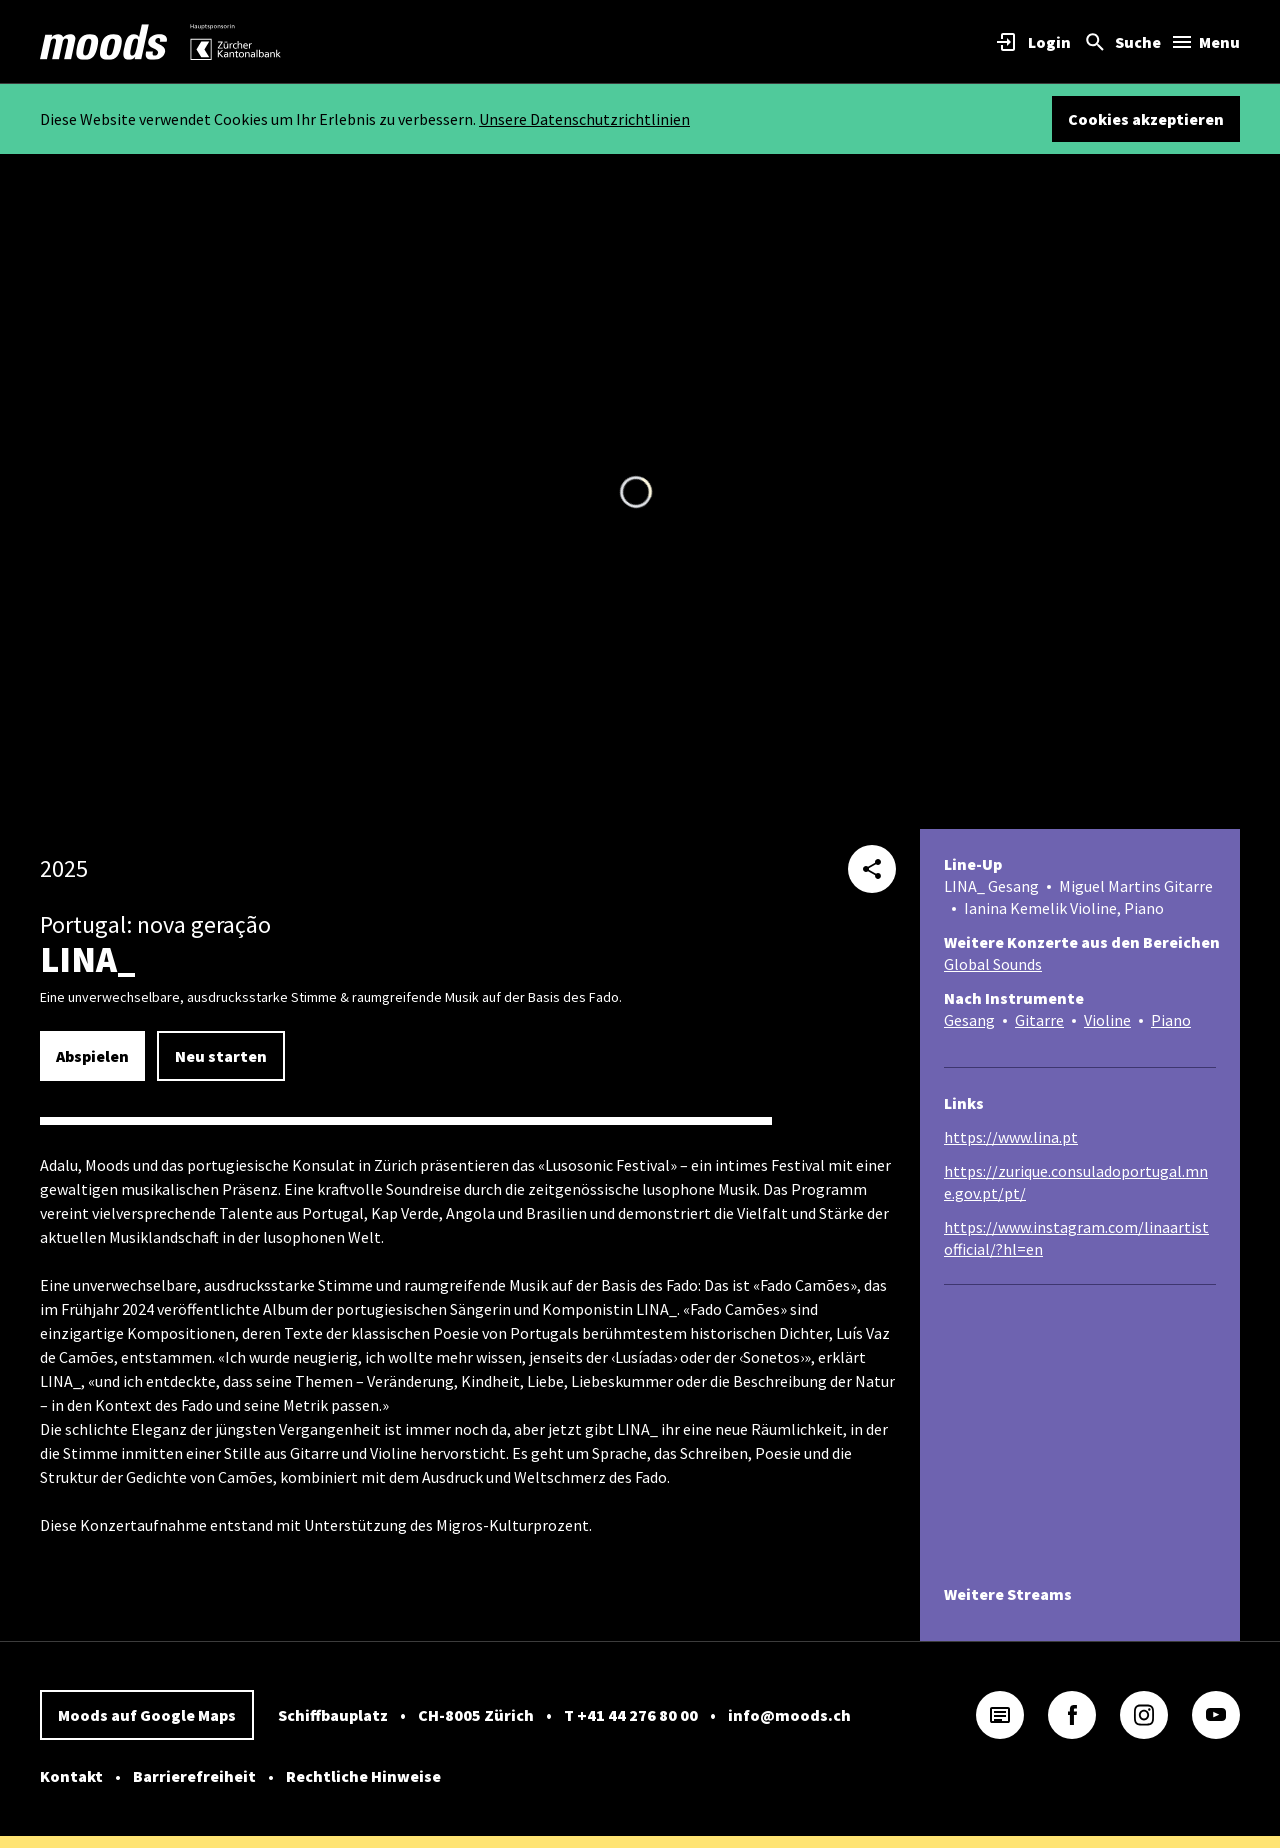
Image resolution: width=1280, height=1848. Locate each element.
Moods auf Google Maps (147, 1715)
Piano (1171, 1020)
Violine (1107, 1020)
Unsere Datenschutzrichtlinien (584, 119)
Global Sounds (993, 964)
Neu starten (221, 1056)
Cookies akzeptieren (1146, 119)
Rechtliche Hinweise (363, 1776)
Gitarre (1039, 1020)
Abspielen (92, 1056)
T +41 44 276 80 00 (631, 1715)
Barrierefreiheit (194, 1776)
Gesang (969, 1020)
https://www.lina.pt (1011, 1137)
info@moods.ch (789, 1715)
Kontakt (71, 1776)
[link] (104, 42)
